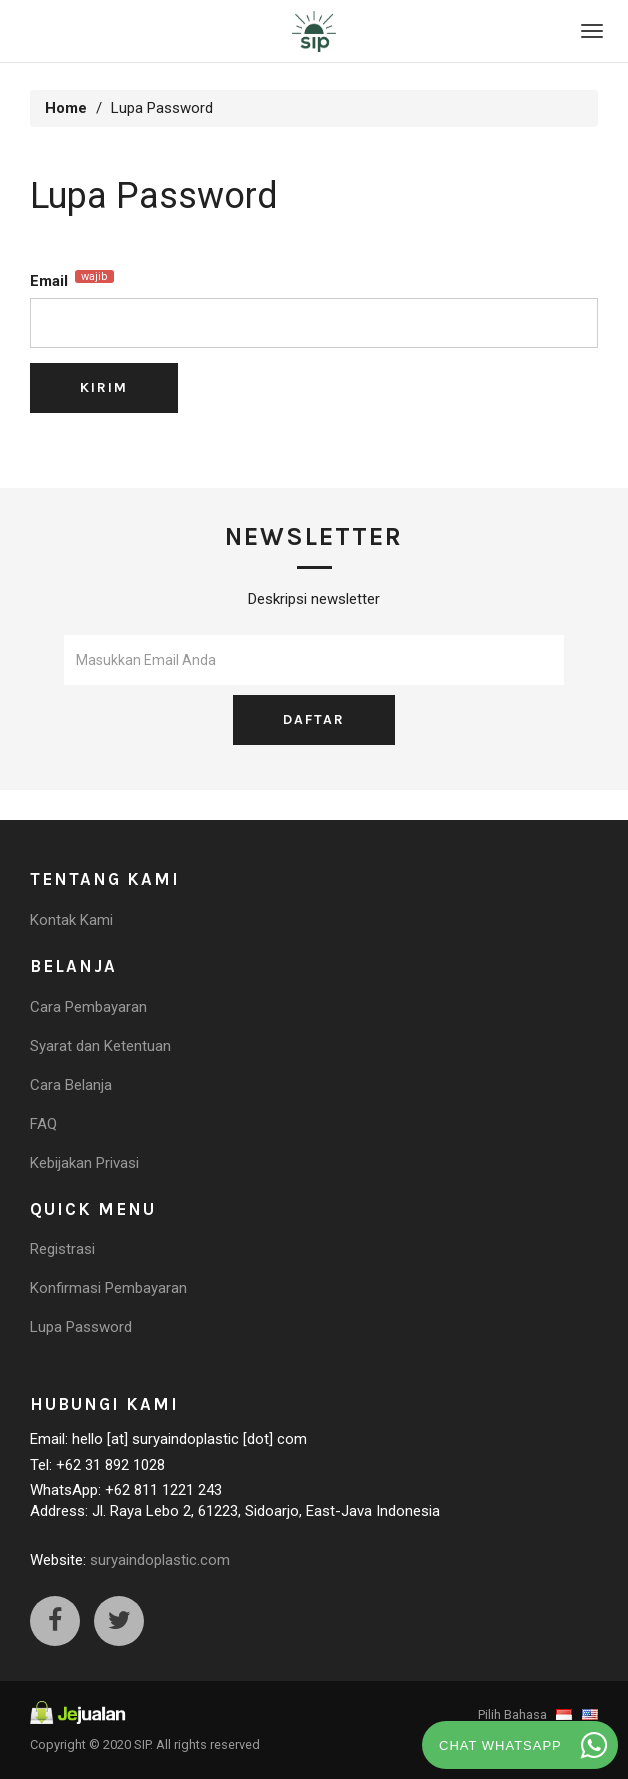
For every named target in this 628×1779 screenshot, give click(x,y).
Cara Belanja (71, 1085)
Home (66, 108)
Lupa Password (81, 1327)
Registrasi (62, 1249)
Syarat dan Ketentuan (100, 1046)
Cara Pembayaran (88, 1007)
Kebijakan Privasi (84, 1163)
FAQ (43, 1124)
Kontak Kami (71, 920)
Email (72, 280)
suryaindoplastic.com (160, 1560)
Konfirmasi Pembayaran (108, 1288)
